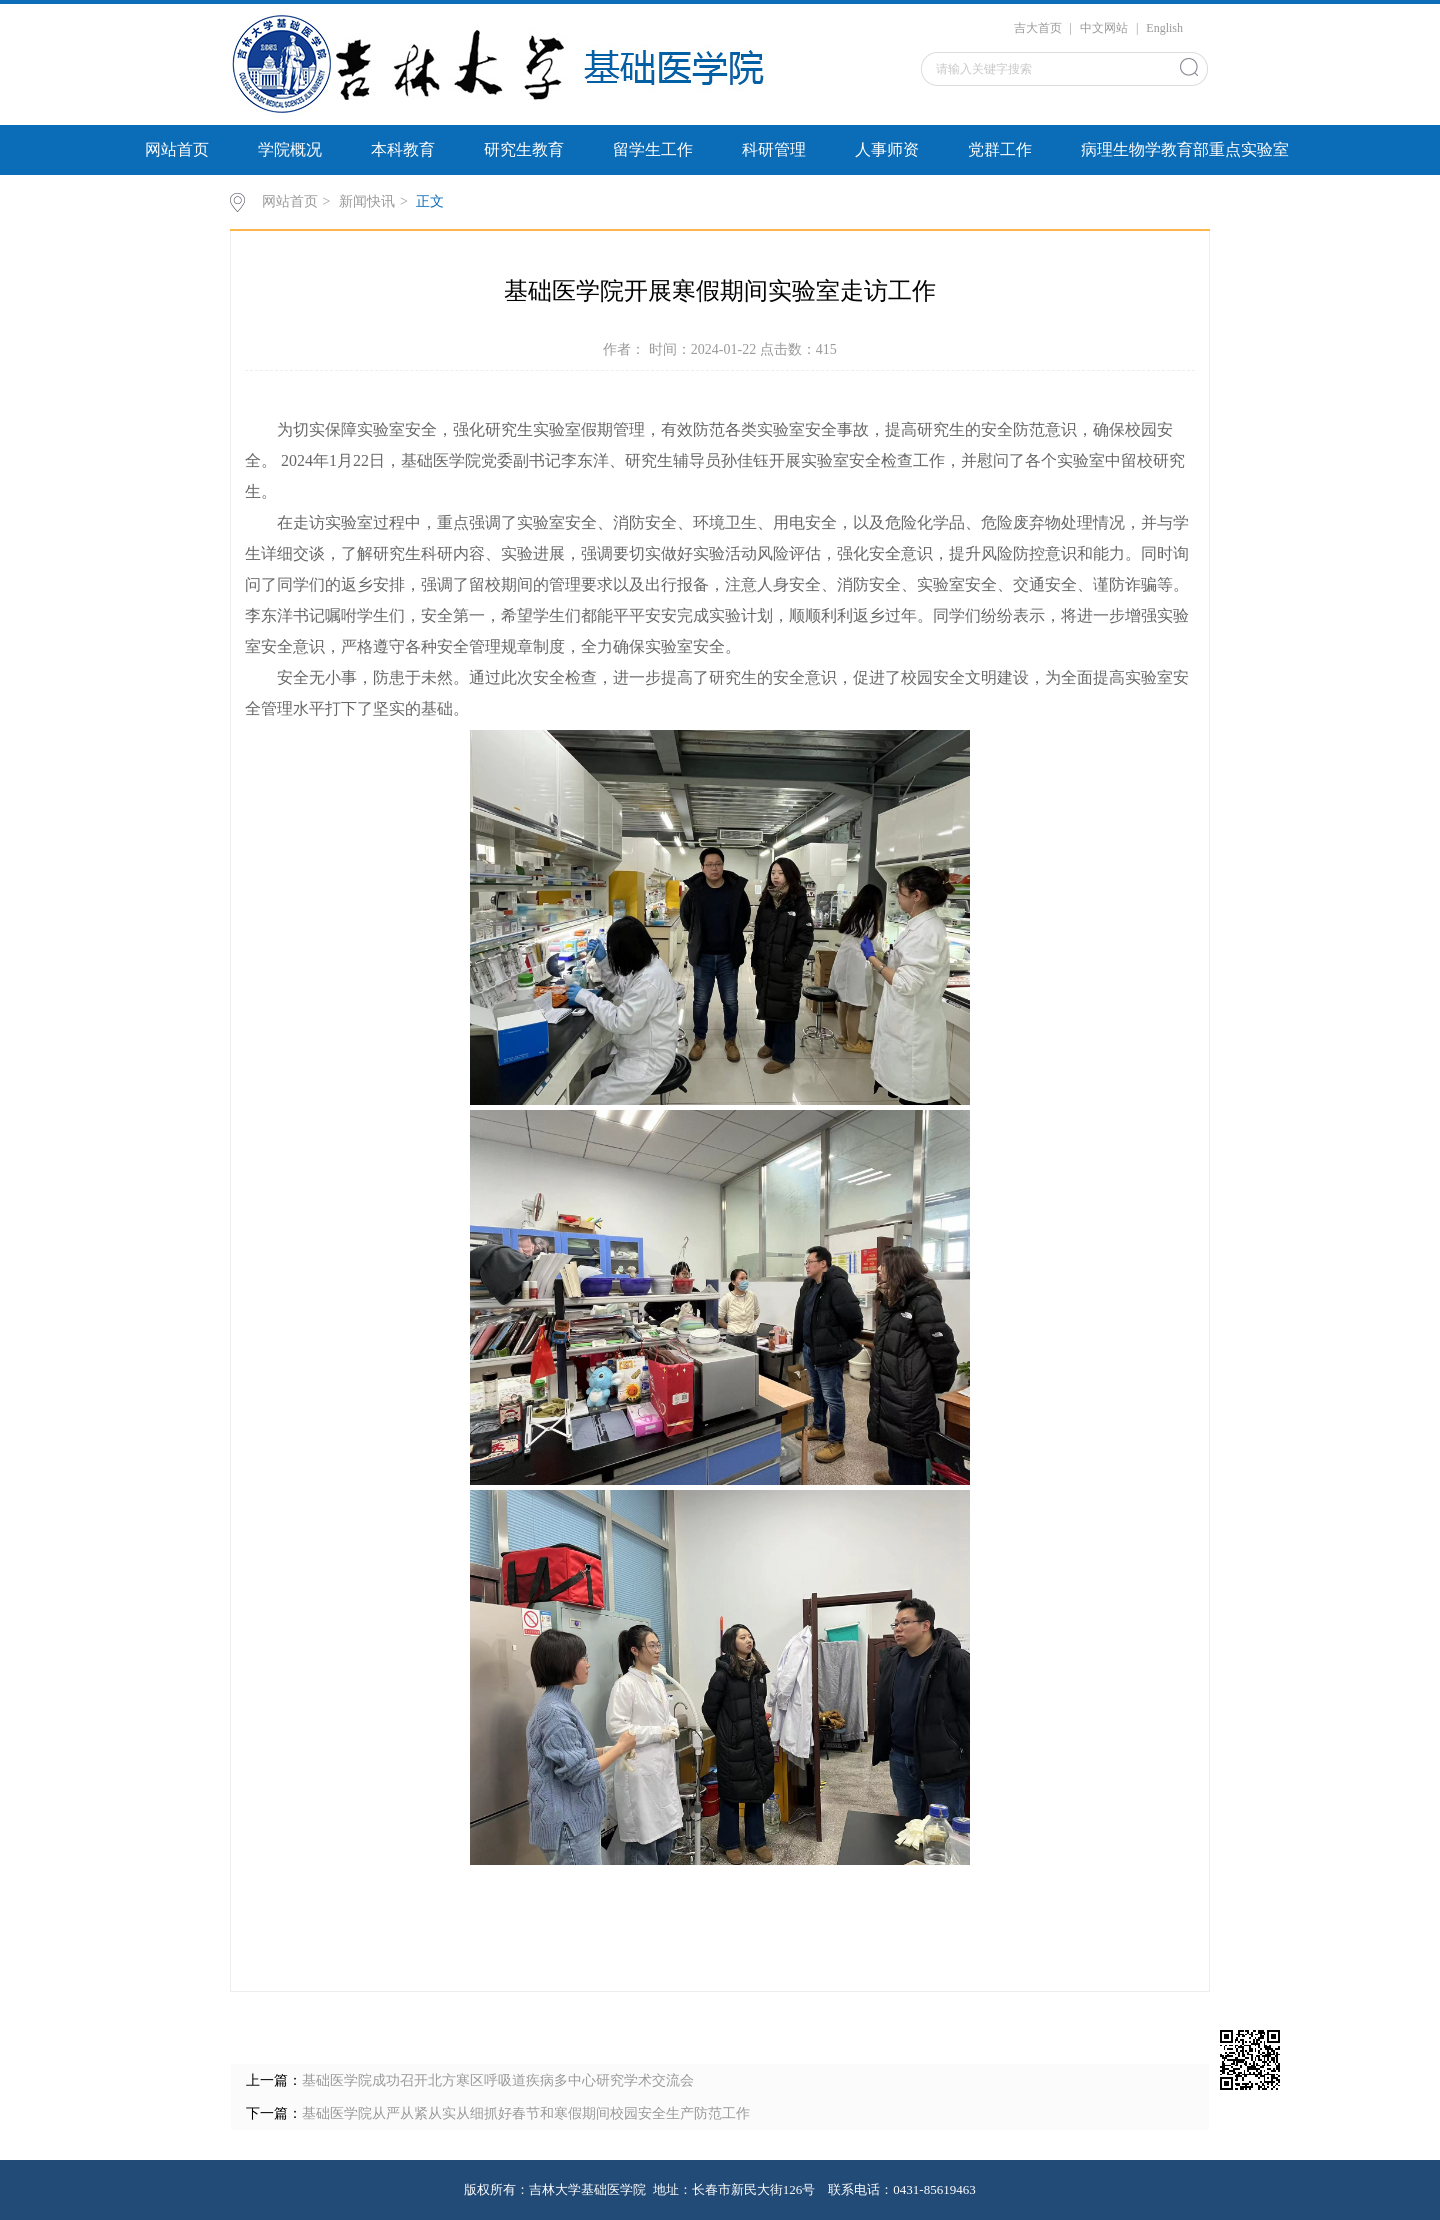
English (1164, 28)
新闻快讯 (367, 201)
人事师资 (887, 149)
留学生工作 (653, 149)
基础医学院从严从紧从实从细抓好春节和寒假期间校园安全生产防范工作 (526, 2113)
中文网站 (1104, 28)
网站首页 (177, 149)
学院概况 (290, 149)
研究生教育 (524, 149)
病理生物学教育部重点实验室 (1185, 149)
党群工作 (1000, 149)
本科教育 (403, 149)
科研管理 (774, 149)
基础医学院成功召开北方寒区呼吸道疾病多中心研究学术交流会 (498, 2080)
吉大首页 (1038, 28)
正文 (430, 201)
